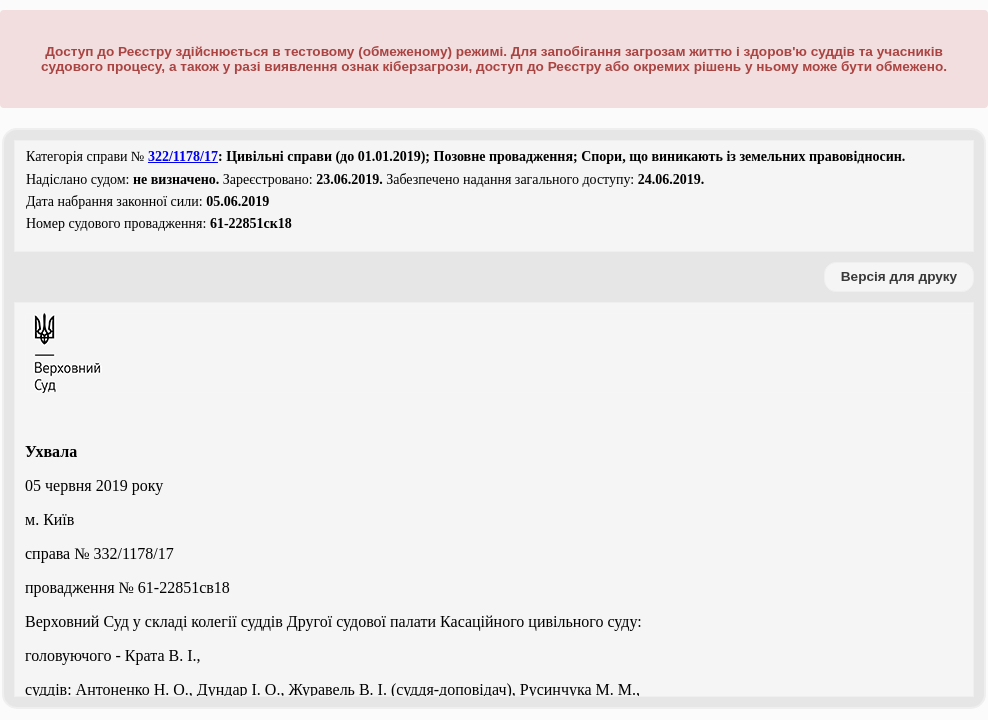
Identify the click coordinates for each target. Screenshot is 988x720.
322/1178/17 (183, 156)
